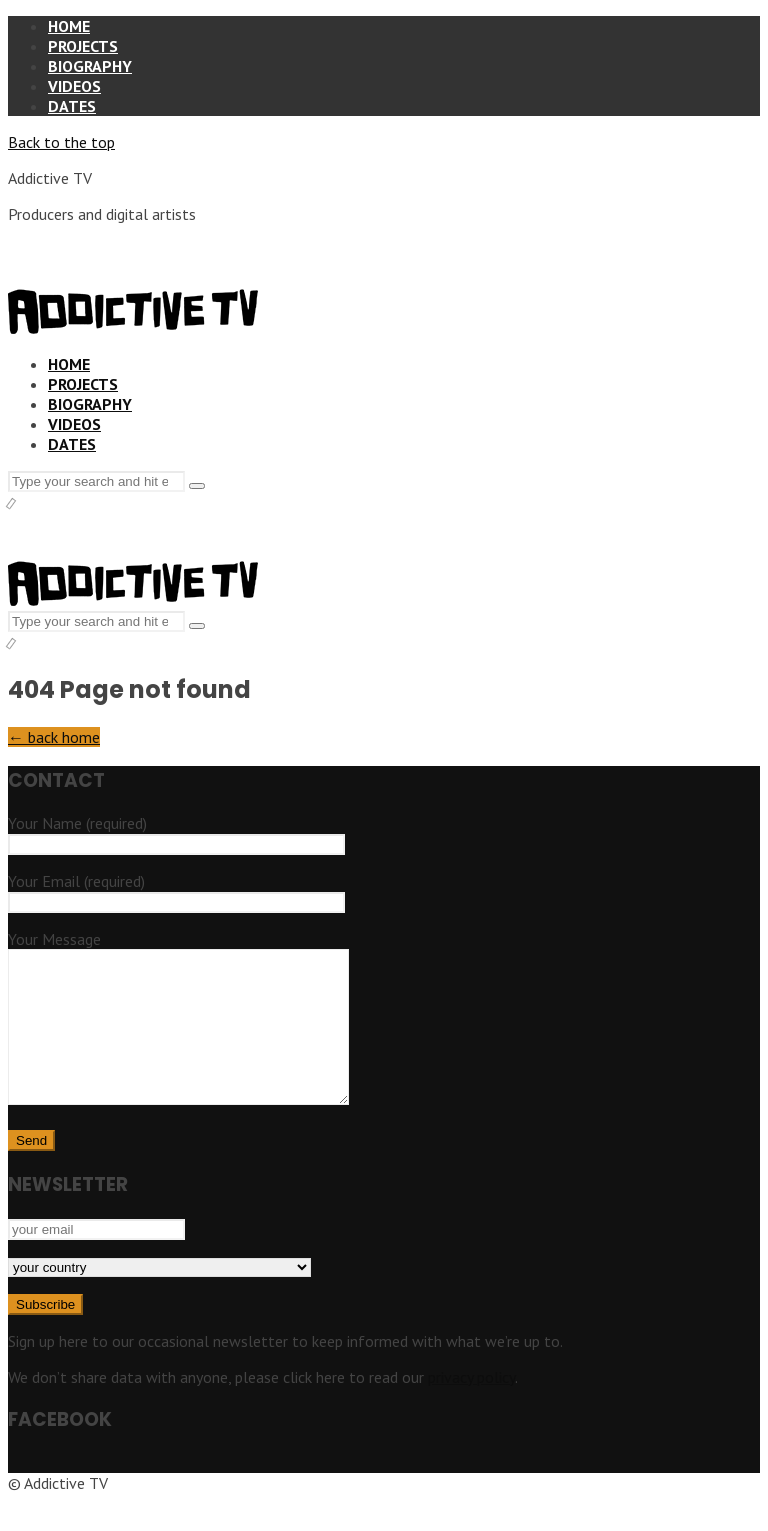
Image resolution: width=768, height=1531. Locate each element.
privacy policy (471, 1407)
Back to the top (61, 142)
